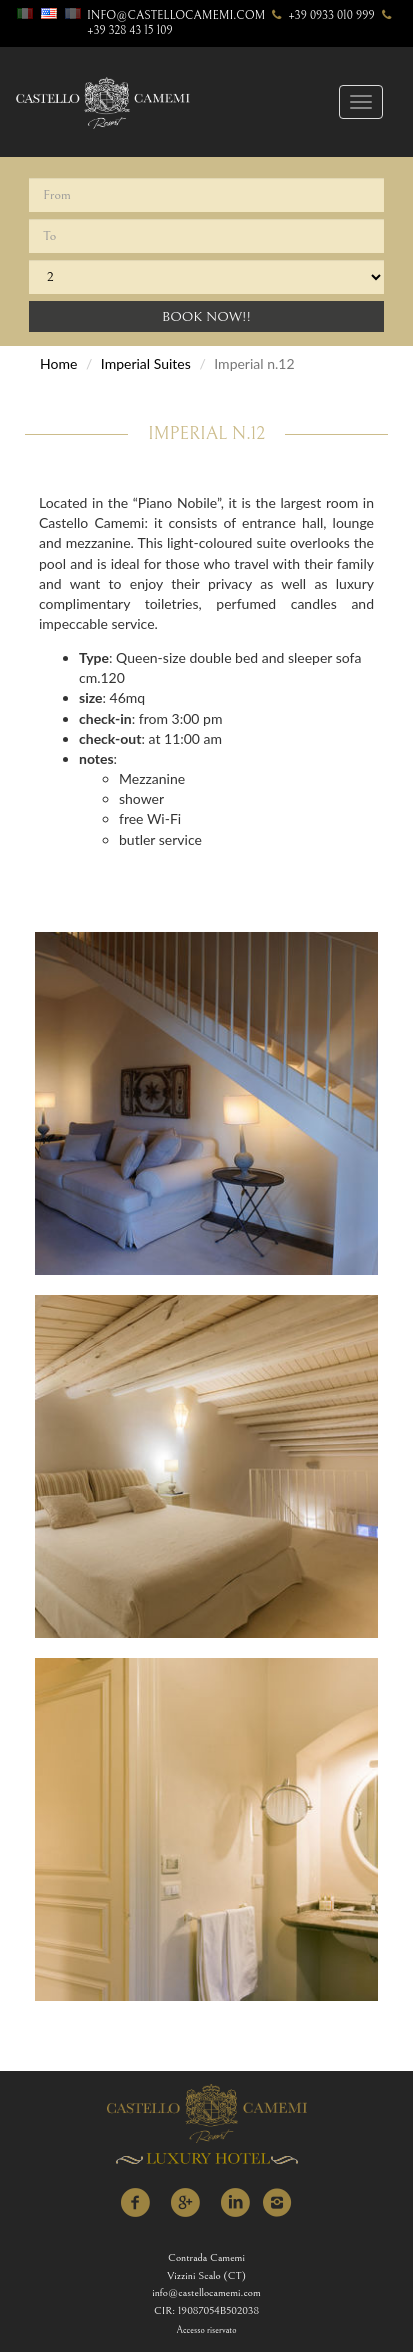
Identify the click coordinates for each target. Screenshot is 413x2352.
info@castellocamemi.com (176, 15)
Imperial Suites (146, 363)
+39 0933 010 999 (321, 15)
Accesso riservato (207, 2330)
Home (58, 363)
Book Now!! (206, 317)
